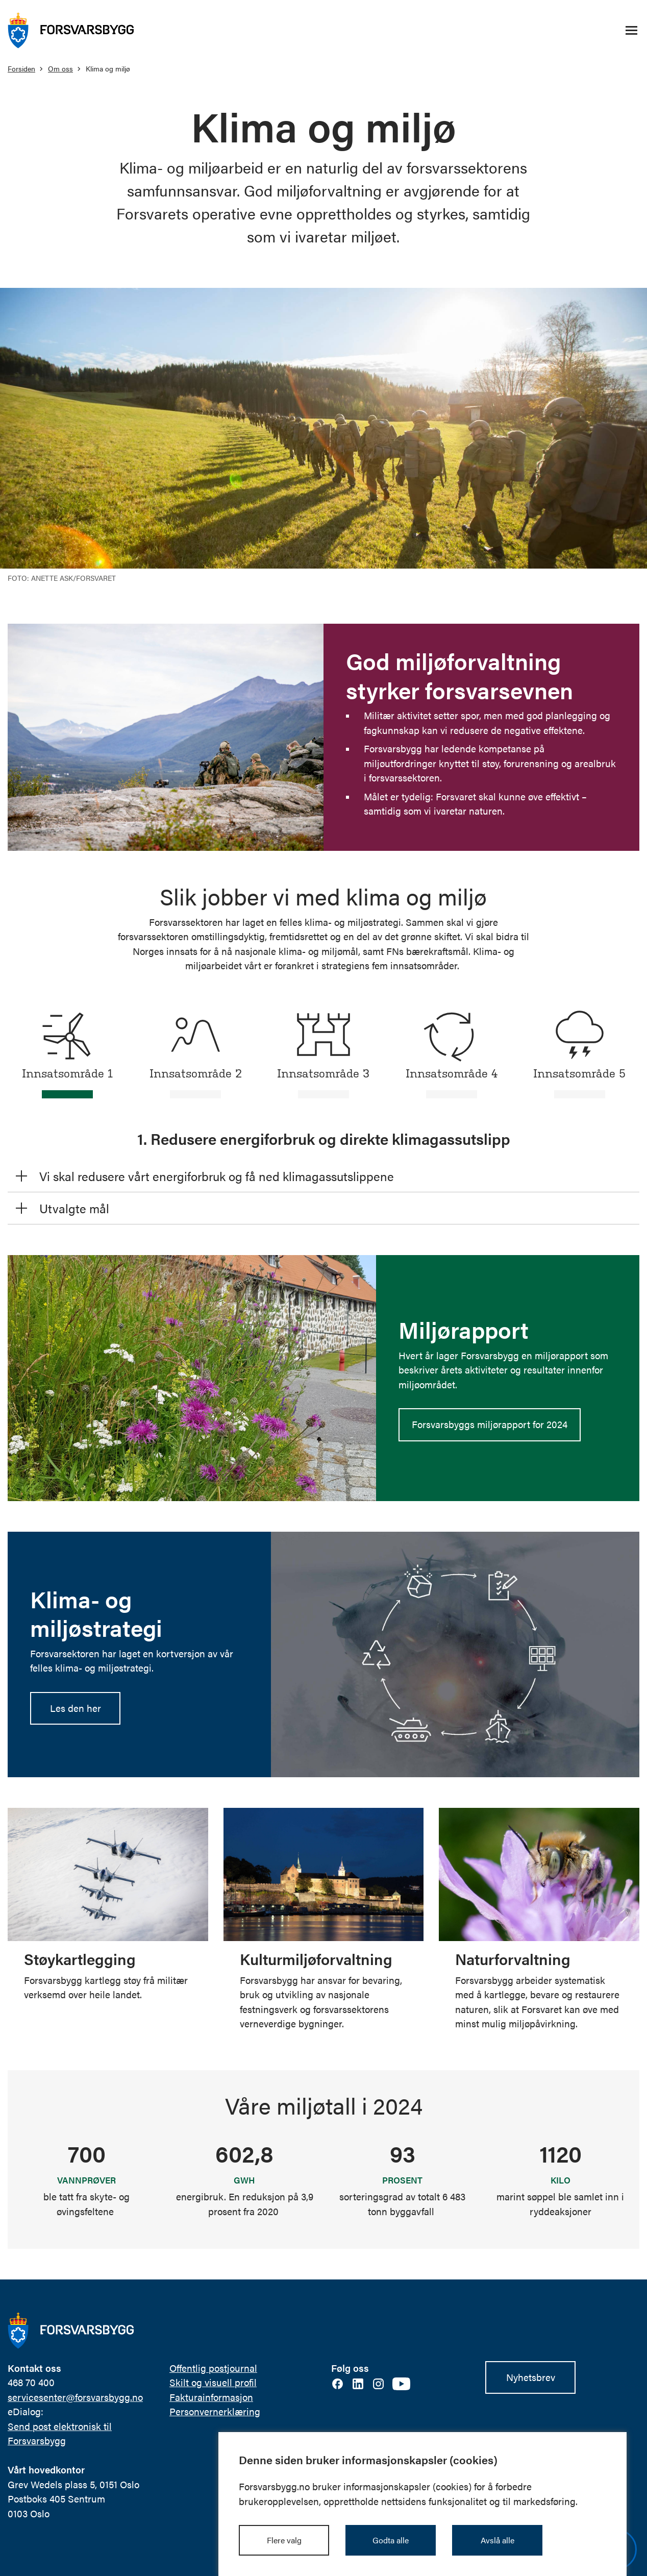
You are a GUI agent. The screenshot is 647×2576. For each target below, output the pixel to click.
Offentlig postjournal (213, 2367)
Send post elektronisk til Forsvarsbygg (60, 2433)
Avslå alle (497, 2540)
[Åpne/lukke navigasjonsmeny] (631, 30)
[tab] (68, 1051)
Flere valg (284, 2540)
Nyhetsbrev (530, 2377)
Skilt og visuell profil (213, 2382)
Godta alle (390, 2540)
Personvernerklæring (214, 2411)
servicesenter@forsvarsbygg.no (75, 2396)
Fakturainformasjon (211, 2396)
